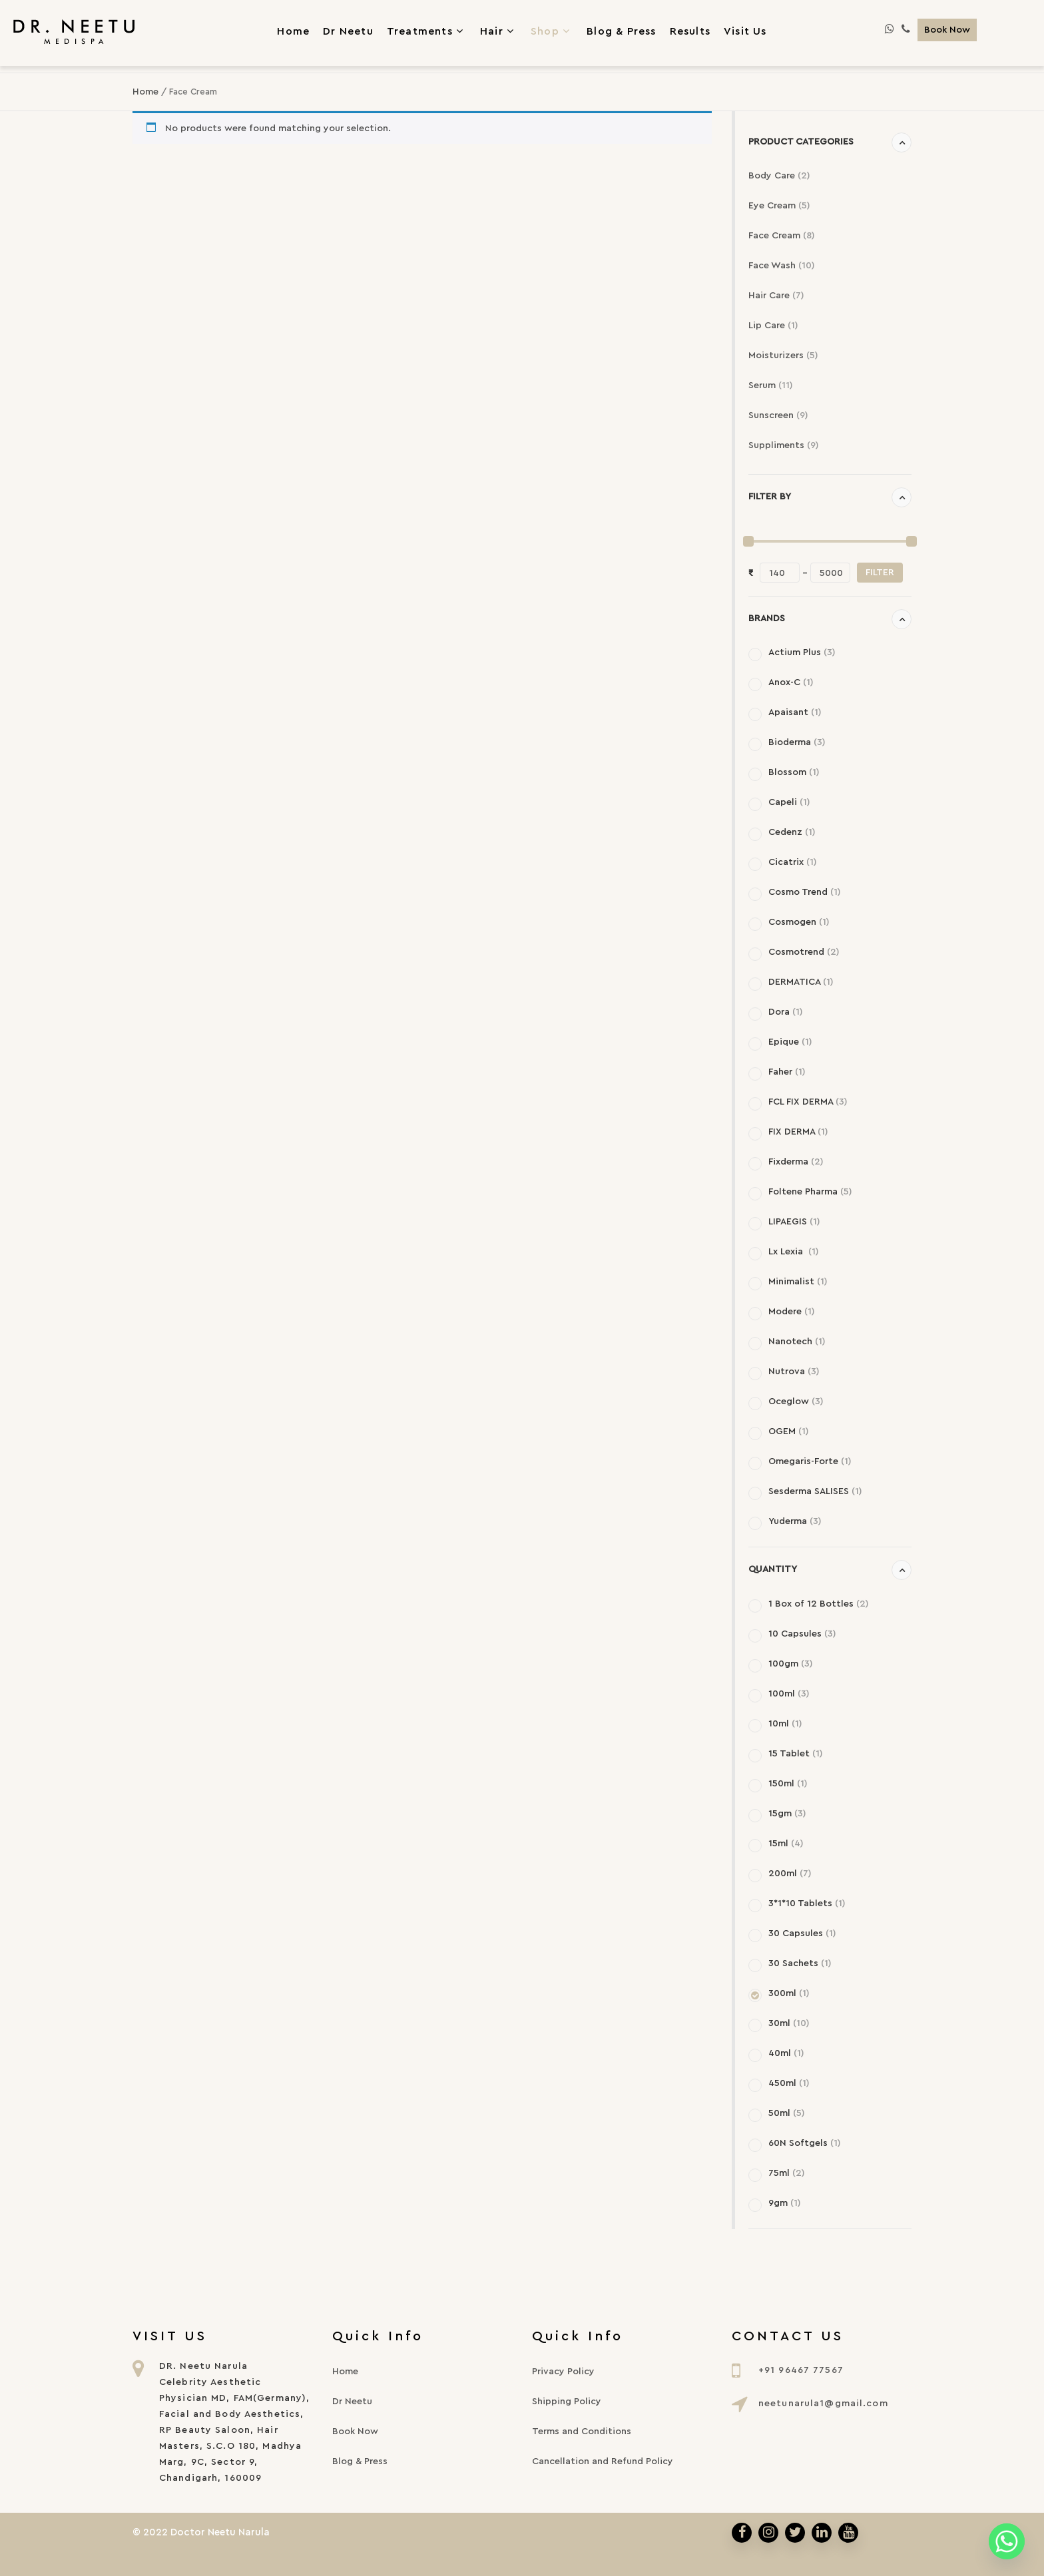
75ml (786, 2173)
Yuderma (795, 1521)
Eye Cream (779, 205)
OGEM (788, 1431)
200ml (790, 1873)
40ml (786, 2053)
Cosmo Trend (804, 892)
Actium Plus (802, 652)
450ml (789, 2083)
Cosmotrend (804, 952)
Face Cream (781, 235)
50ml (786, 2113)
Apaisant (795, 712)
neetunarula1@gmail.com (823, 2403)
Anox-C (791, 682)
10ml (785, 1723)
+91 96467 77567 (801, 2370)
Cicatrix (792, 862)
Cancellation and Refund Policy (602, 2461)
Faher (787, 1072)
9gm (784, 2203)
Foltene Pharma (810, 1191)
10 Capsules (802, 1634)
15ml (786, 1843)
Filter (880, 572)
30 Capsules (802, 1933)
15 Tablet (795, 1753)
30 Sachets (800, 1963)
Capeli (789, 802)
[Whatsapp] (1007, 2541)
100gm (790, 1664)
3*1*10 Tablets (807, 1903)
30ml (789, 2023)
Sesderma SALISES (815, 1491)
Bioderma (797, 742)
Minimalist (798, 1281)
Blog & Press (360, 2461)
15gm (787, 1813)
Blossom (794, 772)
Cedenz (792, 832)
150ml (788, 1783)
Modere (791, 1311)
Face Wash (781, 265)
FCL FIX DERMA (808, 1102)
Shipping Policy (566, 2401)
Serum (770, 385)
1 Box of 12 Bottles (818, 1604)
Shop (552, 30)
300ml (789, 1993)
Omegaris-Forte (810, 1461)
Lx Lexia (793, 1251)
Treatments (427, 30)
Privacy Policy (563, 2371)
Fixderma (796, 1161)
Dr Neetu (352, 2401)
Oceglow (796, 1401)
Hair (498, 30)
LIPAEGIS (794, 1221)
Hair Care (776, 295)
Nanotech (797, 1341)
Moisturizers (783, 355)
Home (145, 92)
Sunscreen (778, 415)
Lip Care (773, 325)
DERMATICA (801, 982)
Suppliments (783, 445)
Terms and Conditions (581, 2431)
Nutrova (794, 1371)
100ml (789, 1693)
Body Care (779, 175)
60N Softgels (804, 2143)
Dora (785, 1012)
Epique (790, 1042)
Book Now (947, 30)
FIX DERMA (798, 1132)
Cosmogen (799, 922)
